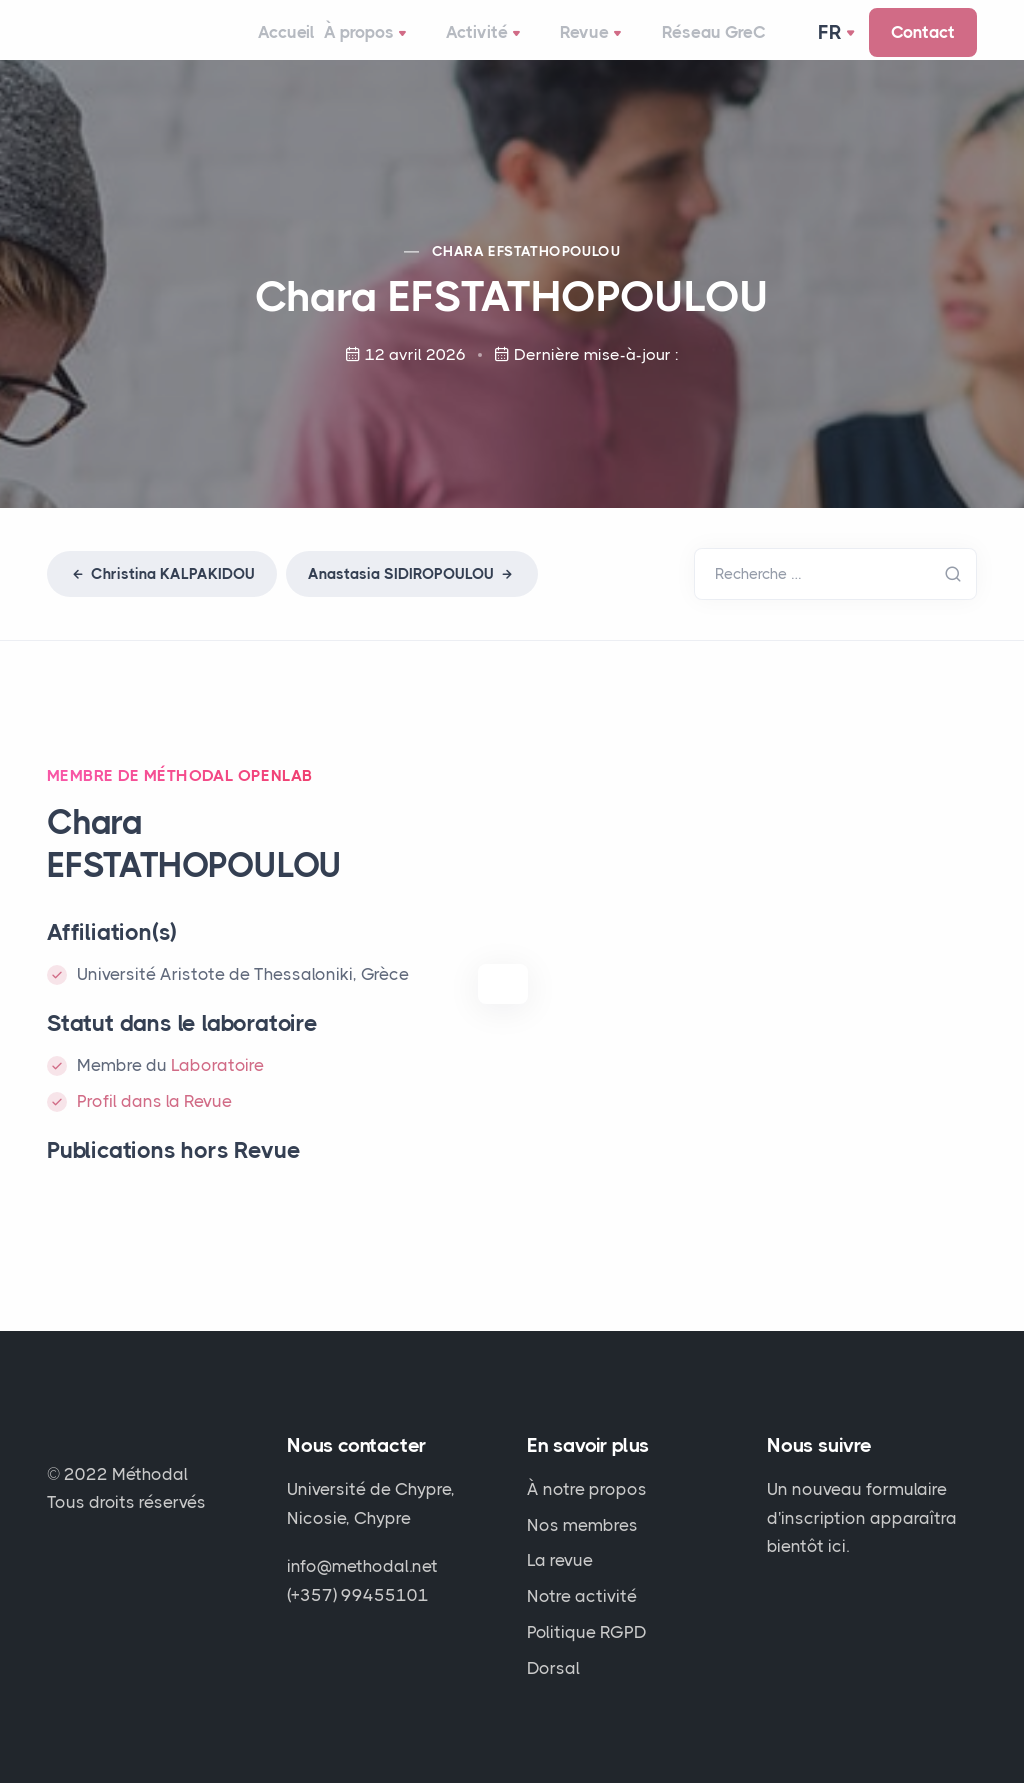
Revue (592, 46)
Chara (526, 274)
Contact (923, 44)
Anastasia (412, 597)
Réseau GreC (696, 44)
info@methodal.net (362, 1566)
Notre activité (582, 1596)
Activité (502, 46)
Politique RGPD (587, 1632)
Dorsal (553, 1668)
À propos (401, 46)
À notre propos (587, 1489)
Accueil (305, 44)
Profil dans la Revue (154, 1124)
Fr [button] (832, 44)
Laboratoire (217, 1088)
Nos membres (582, 1525)
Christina (162, 597)
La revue (560, 1560)
